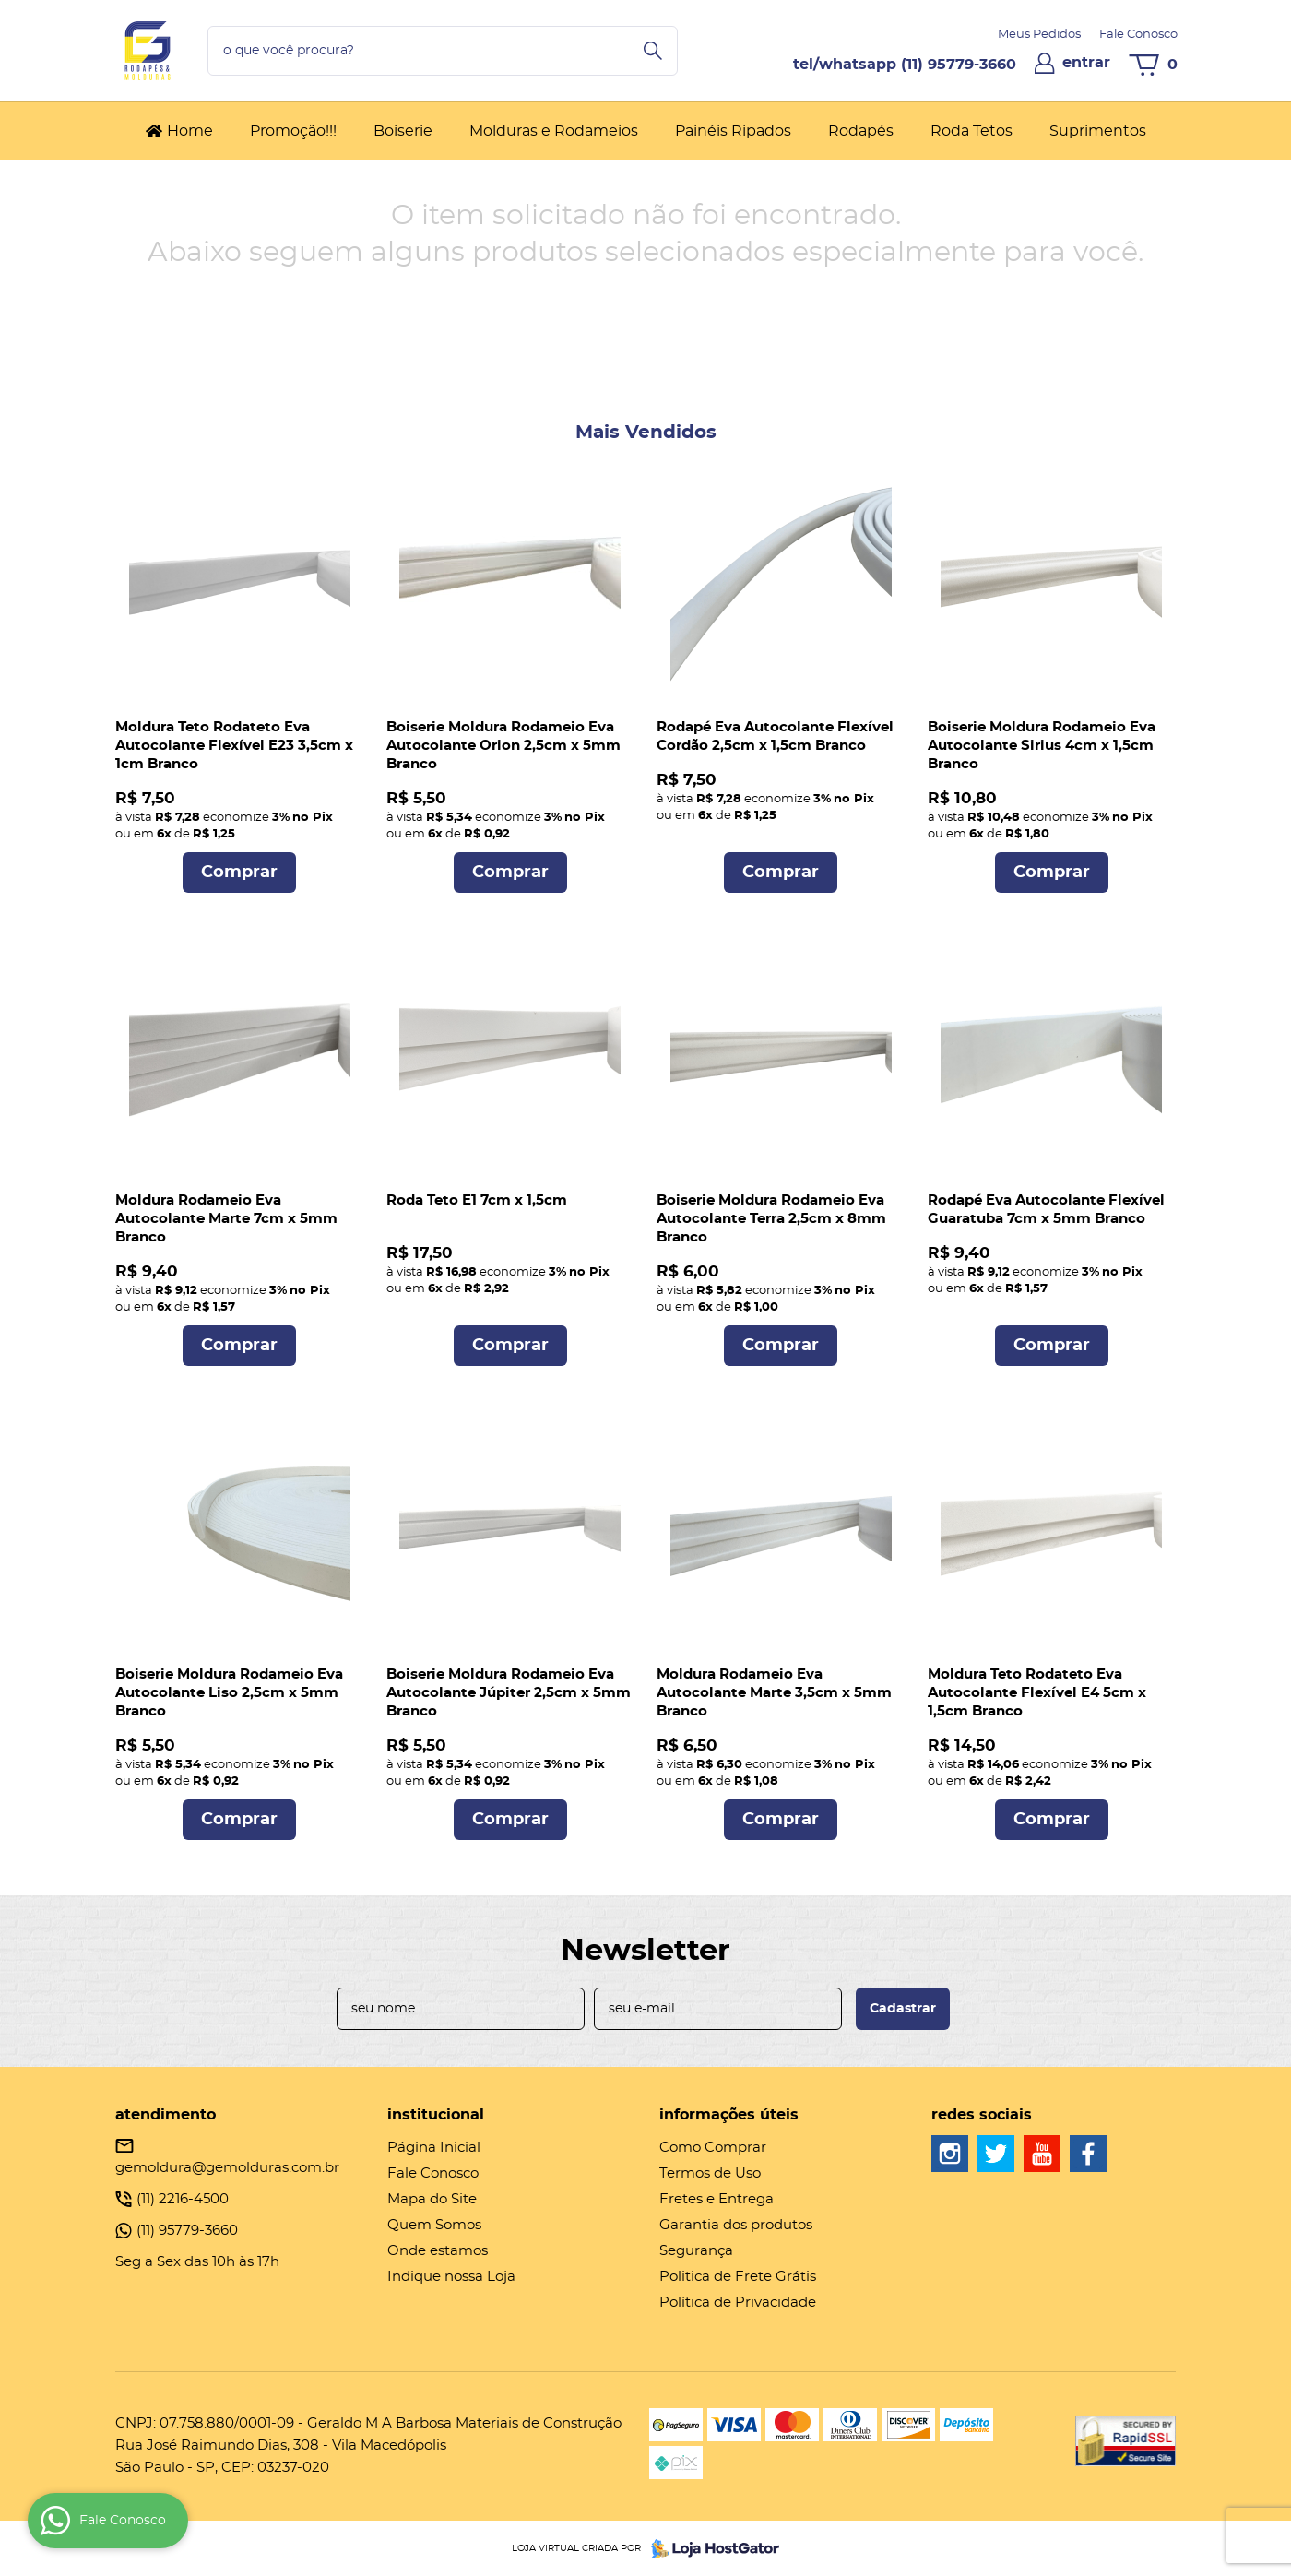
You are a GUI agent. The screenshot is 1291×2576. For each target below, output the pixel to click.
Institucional (435, 2114)
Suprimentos (1097, 131)
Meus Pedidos (1039, 35)
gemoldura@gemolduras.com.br (227, 2168)
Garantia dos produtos (735, 2225)
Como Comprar (712, 2148)
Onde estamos (437, 2251)
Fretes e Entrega (716, 2199)
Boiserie (402, 131)
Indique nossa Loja (451, 2277)
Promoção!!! (293, 131)
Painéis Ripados (733, 131)
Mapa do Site (432, 2199)
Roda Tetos (971, 131)
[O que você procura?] (653, 50)
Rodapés (861, 131)
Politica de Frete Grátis (737, 2277)
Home (190, 131)
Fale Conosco (1138, 35)
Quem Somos (434, 2225)
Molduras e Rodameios (553, 131)
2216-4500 (182, 2199)
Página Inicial (433, 2148)
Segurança (696, 2251)
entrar (1086, 62)
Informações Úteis (729, 2114)
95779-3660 (958, 64)
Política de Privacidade (737, 2302)
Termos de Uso (710, 2173)
